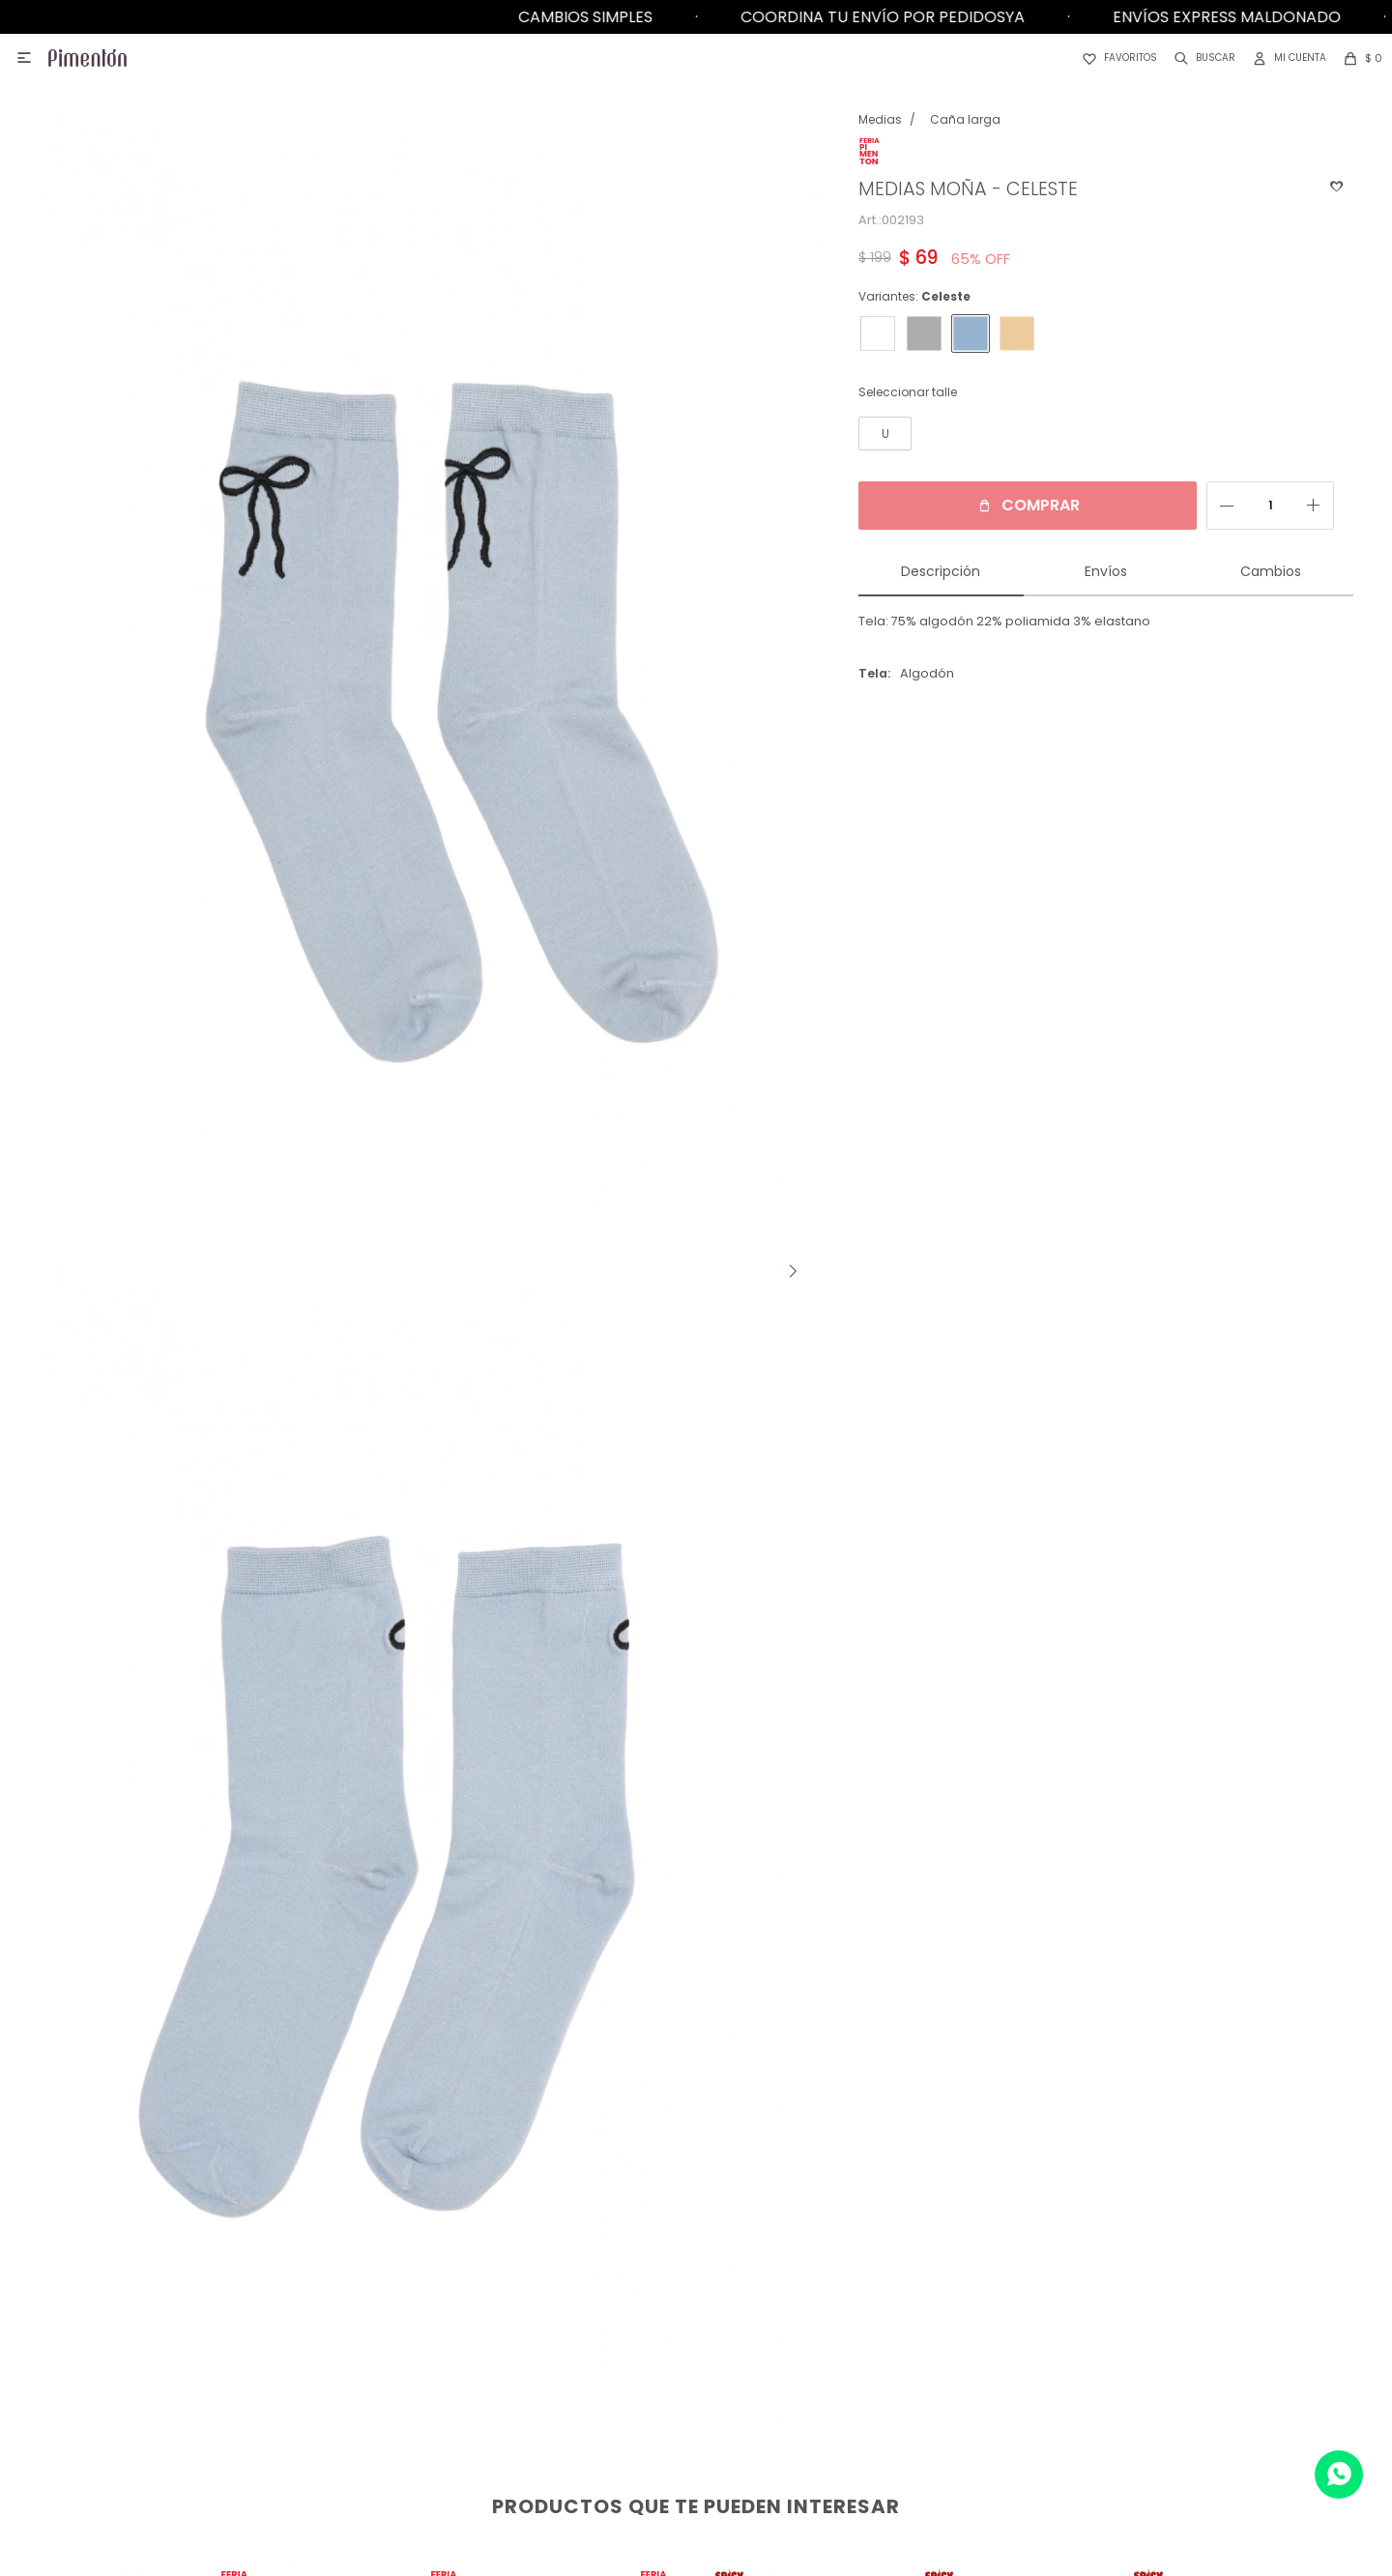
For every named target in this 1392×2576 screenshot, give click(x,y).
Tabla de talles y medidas (689, 2399)
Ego (1123, 2341)
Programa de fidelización (689, 2312)
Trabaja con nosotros (255, 2312)
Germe (1123, 2283)
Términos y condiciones (690, 2370)
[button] (1201, 58)
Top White (1122, 2428)
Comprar (1021, 505)
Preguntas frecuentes (690, 2341)
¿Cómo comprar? (689, 2254)
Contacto (255, 2283)
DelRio (1123, 2399)
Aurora (1123, 2370)
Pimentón (1123, 2254)
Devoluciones (690, 2283)
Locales (255, 2254)
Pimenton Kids (1123, 2312)
